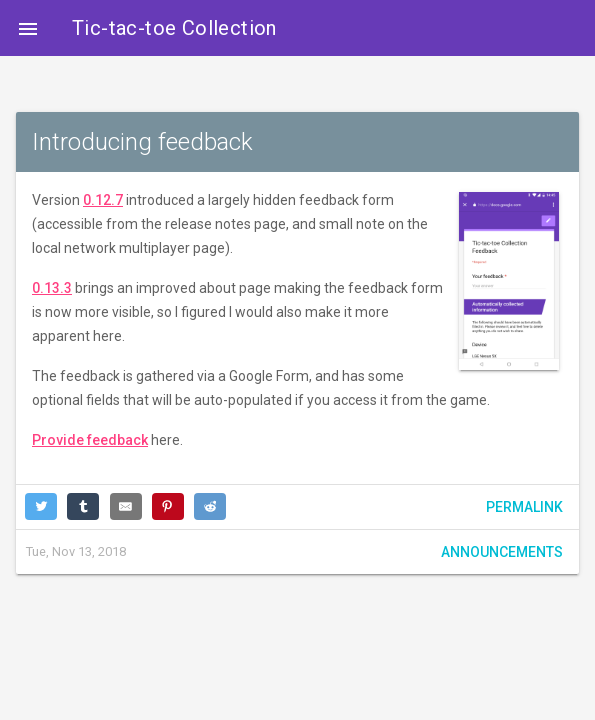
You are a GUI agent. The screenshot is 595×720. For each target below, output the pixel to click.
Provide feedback (90, 440)
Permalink (524, 507)
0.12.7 (103, 200)
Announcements (502, 552)
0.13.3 (52, 288)
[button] (28, 28)
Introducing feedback (142, 142)
